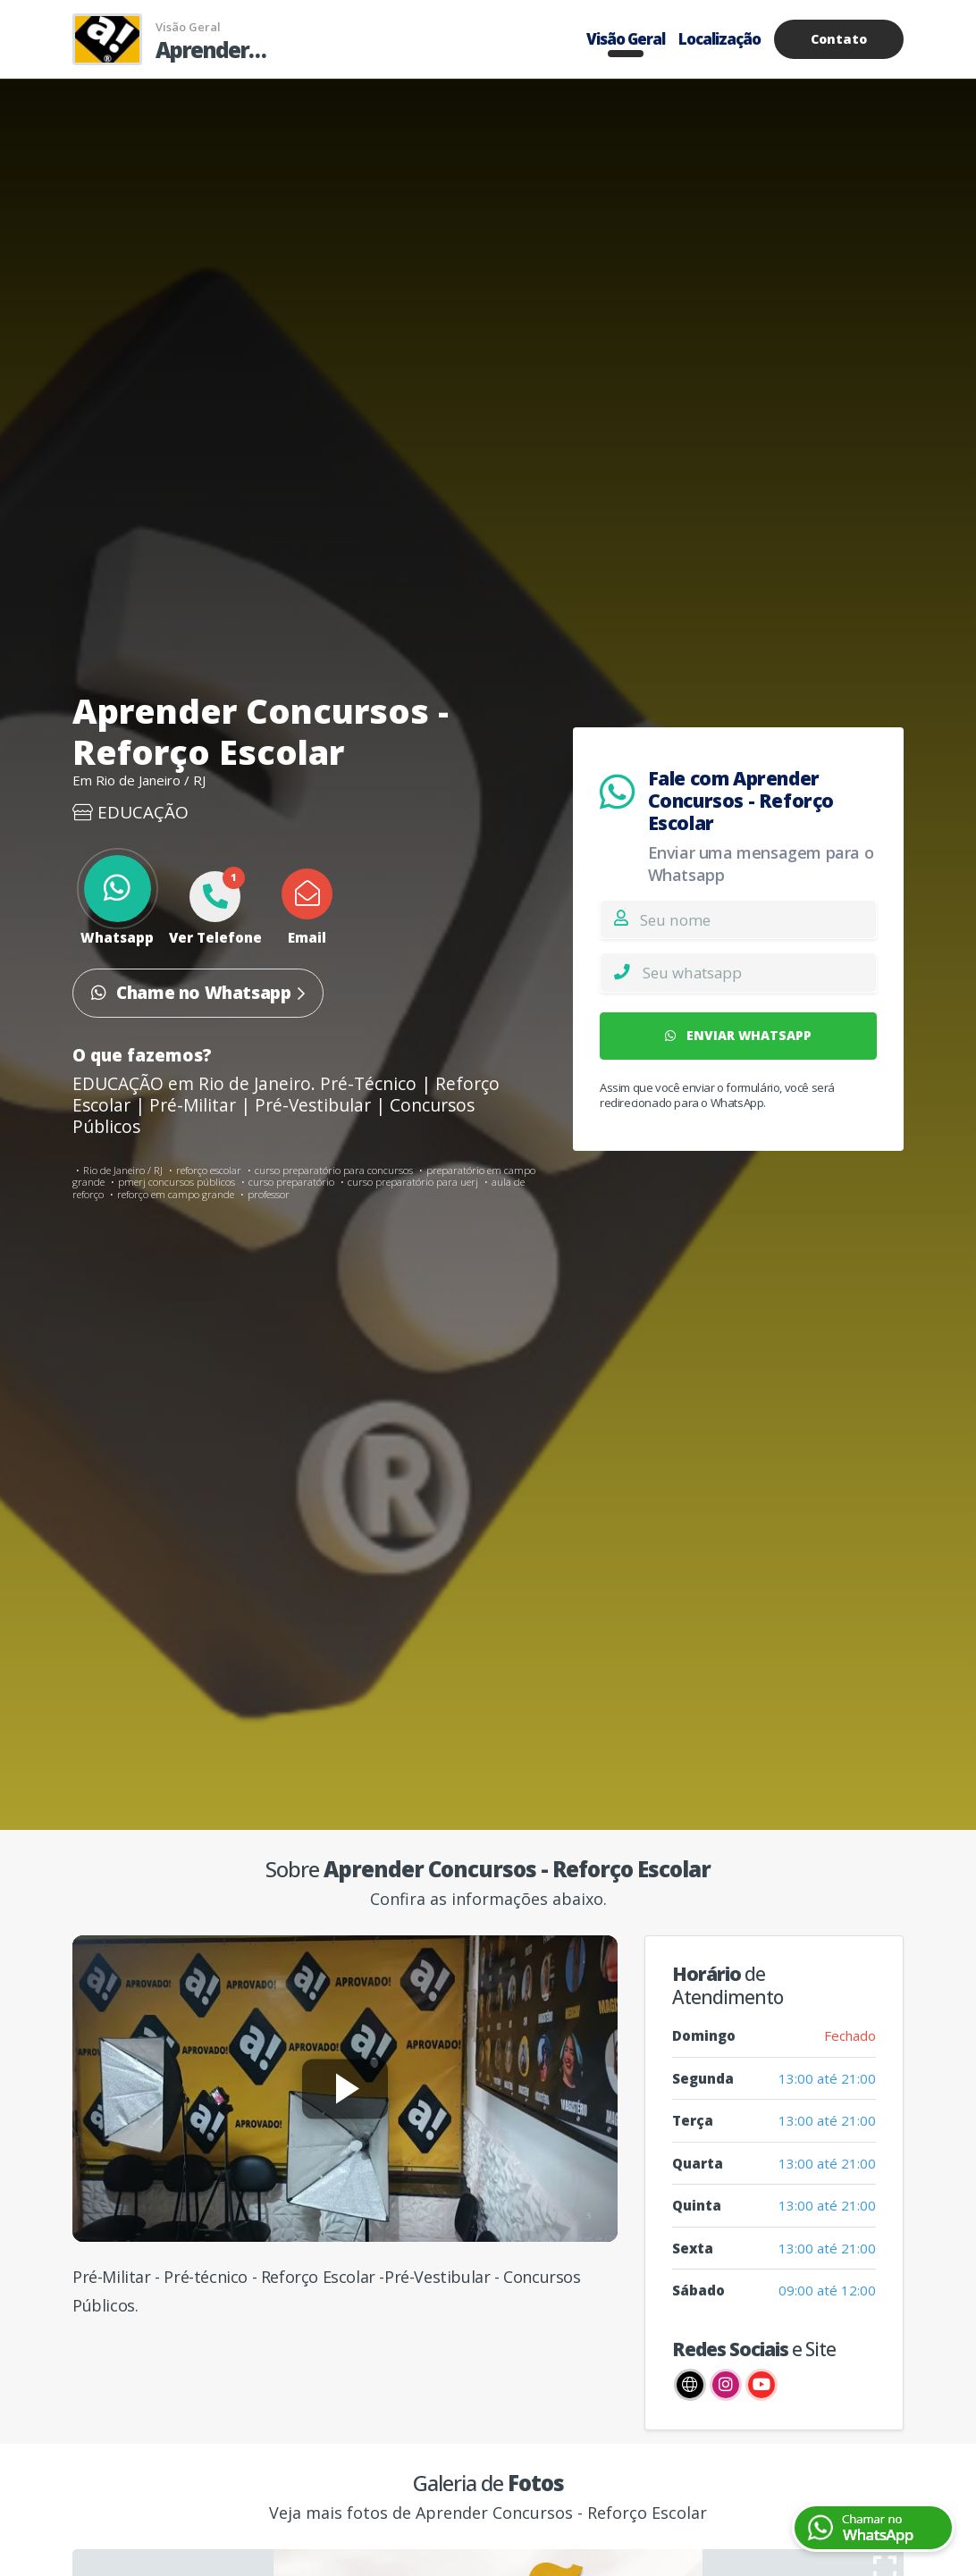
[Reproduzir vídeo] (345, 2088)
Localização (719, 39)
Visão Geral (625, 39)
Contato (839, 38)
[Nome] (758, 919)
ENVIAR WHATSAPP (738, 1035)
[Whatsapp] (759, 972)
